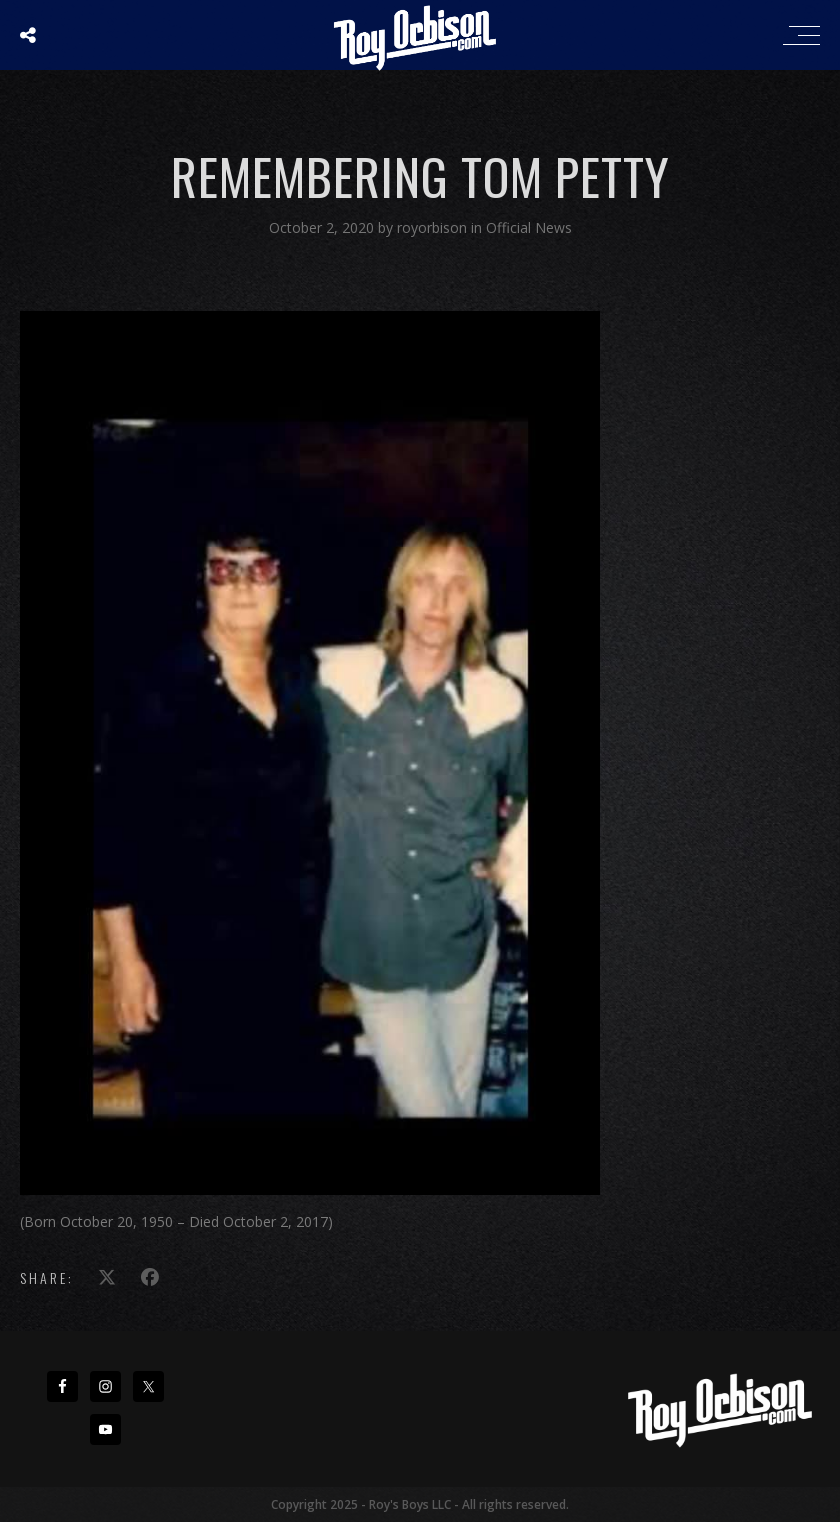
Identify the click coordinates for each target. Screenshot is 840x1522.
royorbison (434, 227)
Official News (529, 227)
